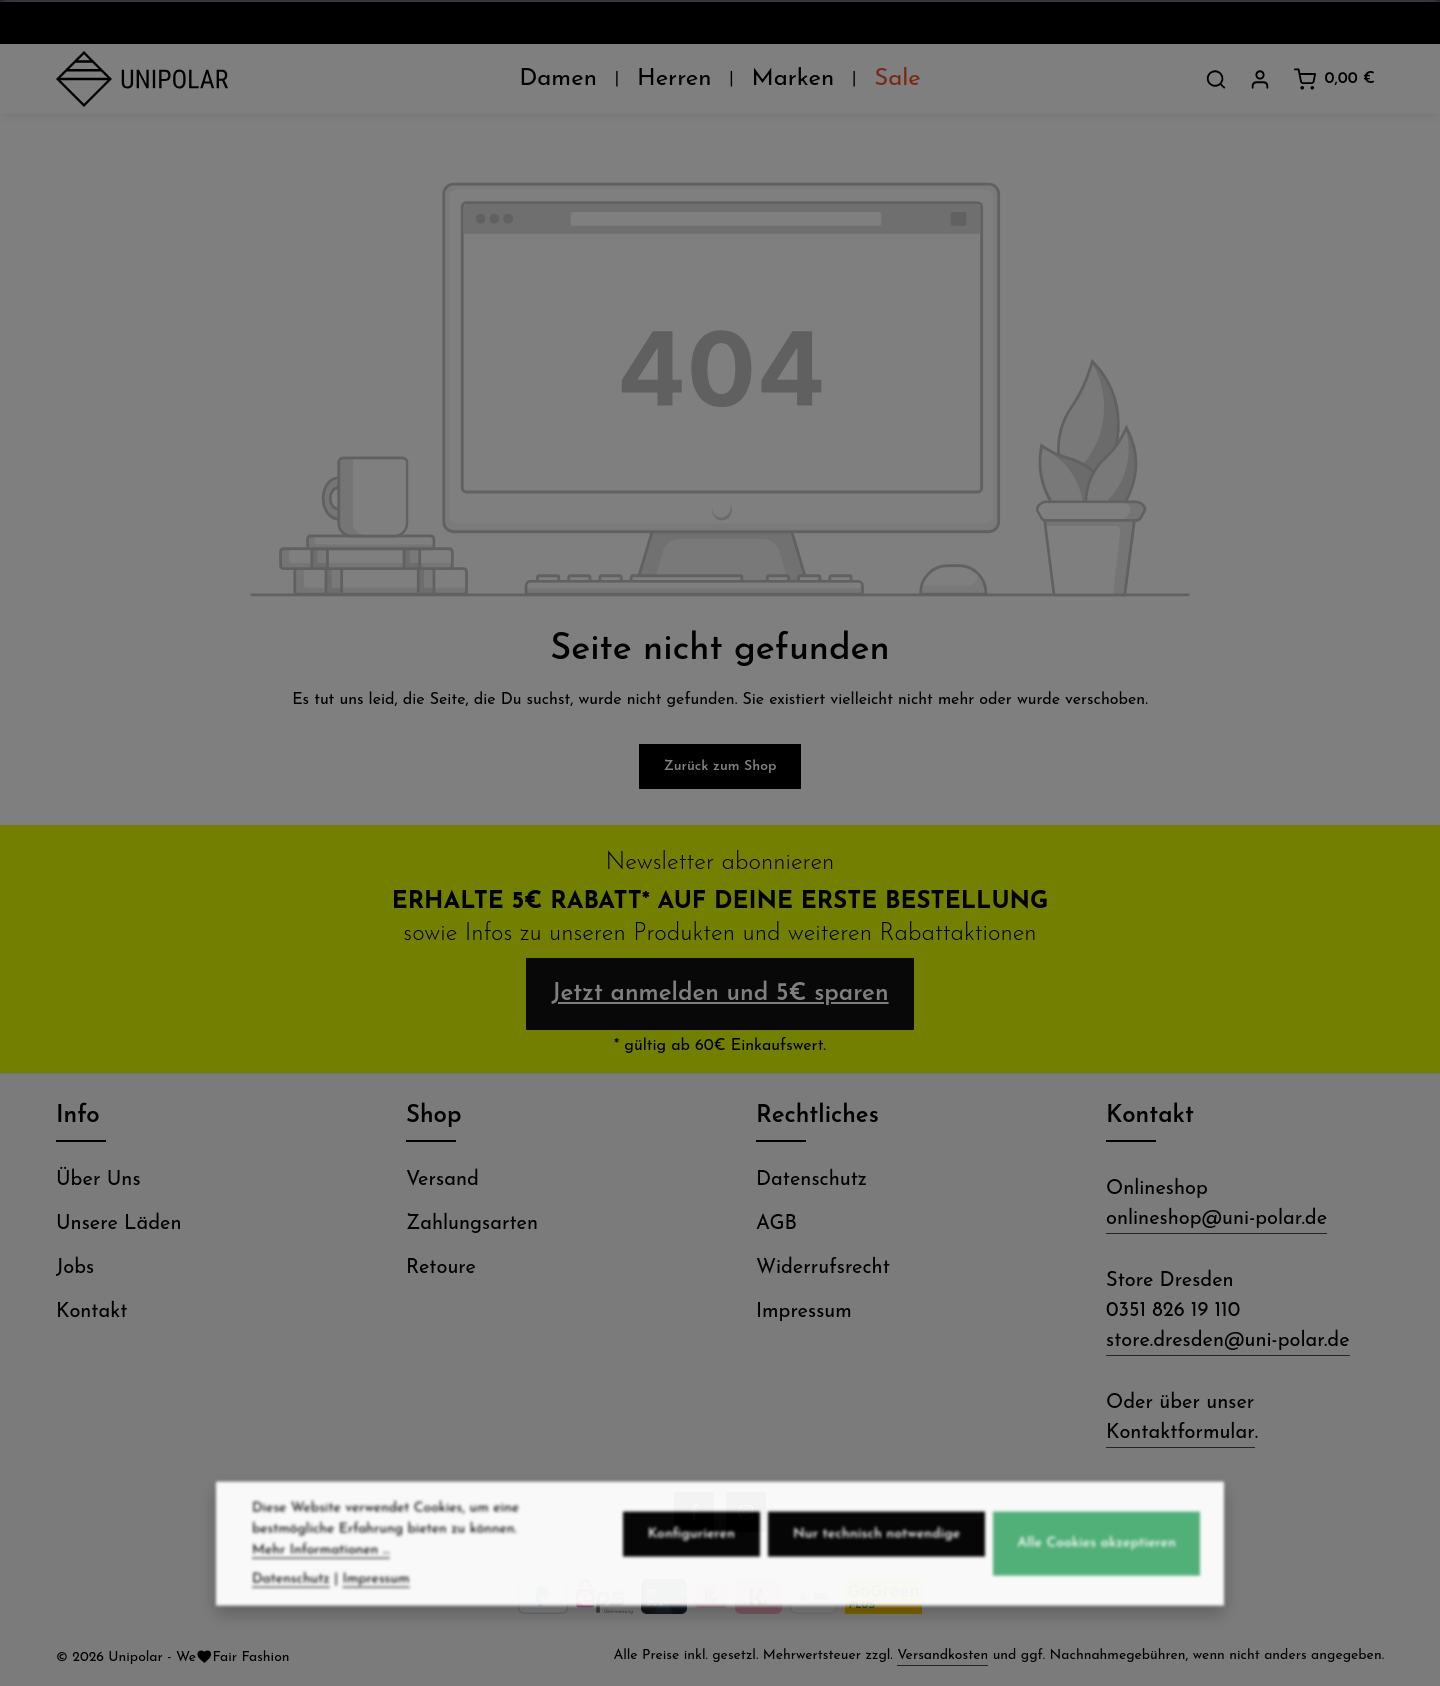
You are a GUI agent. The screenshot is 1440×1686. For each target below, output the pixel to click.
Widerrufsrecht (823, 1268)
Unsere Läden (119, 1224)
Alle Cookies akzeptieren (1096, 1584)
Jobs (75, 1268)
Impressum (804, 1312)
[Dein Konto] (1260, 79)
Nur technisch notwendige (876, 1575)
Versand (442, 1180)
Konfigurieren (691, 1575)
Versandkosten (942, 1655)
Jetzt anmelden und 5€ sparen (719, 994)
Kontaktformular (1180, 1433)
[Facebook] (694, 1512)
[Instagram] (746, 1512)
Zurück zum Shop (720, 766)
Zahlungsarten (472, 1224)
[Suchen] (1216, 79)
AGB (776, 1224)
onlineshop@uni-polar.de (1216, 1219)
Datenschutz (811, 1180)
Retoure (441, 1268)
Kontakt (91, 1312)
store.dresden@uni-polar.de (1228, 1341)
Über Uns (98, 1180)
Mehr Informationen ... (321, 1591)
